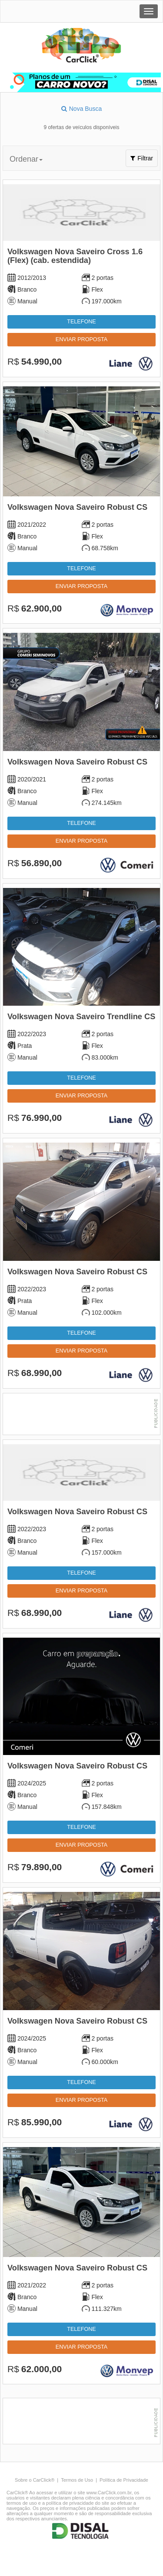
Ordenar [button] (26, 159)
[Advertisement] (81, 1415)
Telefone (81, 322)
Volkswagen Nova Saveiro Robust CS (77, 507)
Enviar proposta (81, 339)
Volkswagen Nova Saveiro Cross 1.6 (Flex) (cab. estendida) (75, 256)
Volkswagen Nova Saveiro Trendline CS (81, 1016)
